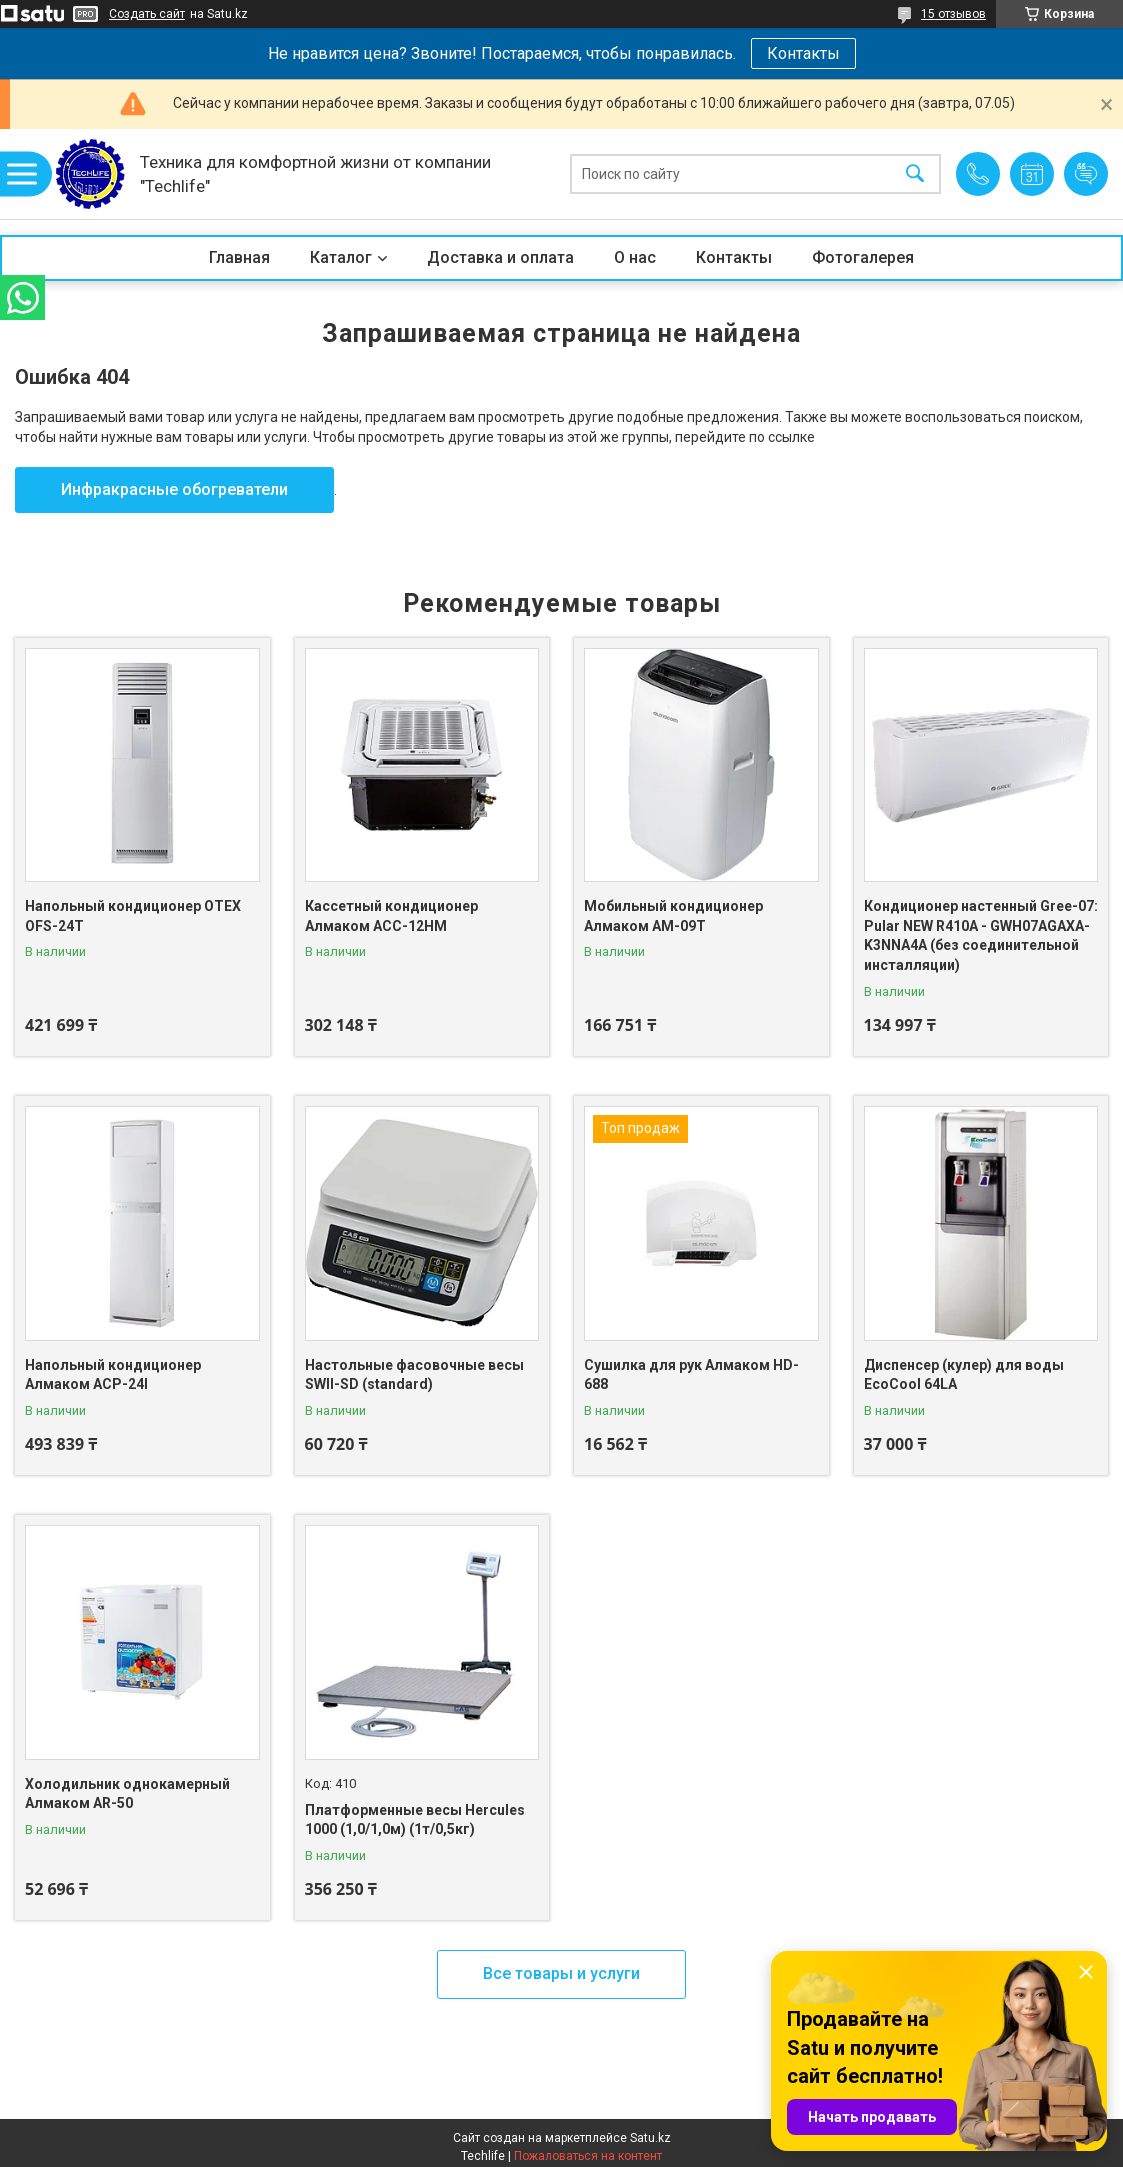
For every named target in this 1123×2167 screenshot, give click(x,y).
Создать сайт (147, 14)
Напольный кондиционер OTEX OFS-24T (133, 916)
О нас (635, 257)
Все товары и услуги (561, 1973)
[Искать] (915, 174)
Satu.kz (650, 2138)
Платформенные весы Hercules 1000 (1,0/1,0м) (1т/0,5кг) (415, 1820)
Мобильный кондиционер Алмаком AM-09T (673, 916)
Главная (239, 257)
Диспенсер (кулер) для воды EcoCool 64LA (964, 1375)
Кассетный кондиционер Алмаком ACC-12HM (391, 916)
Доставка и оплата (500, 257)
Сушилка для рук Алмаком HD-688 (691, 1375)
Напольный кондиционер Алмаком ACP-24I (113, 1375)
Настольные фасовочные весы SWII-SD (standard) (414, 1375)
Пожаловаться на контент (588, 2156)
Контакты (803, 53)
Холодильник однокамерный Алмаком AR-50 (127, 1794)
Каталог (341, 257)
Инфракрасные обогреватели (174, 489)
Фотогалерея (863, 257)
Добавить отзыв (1086, 174)
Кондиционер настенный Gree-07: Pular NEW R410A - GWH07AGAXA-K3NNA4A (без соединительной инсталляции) (981, 935)
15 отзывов (953, 14)
